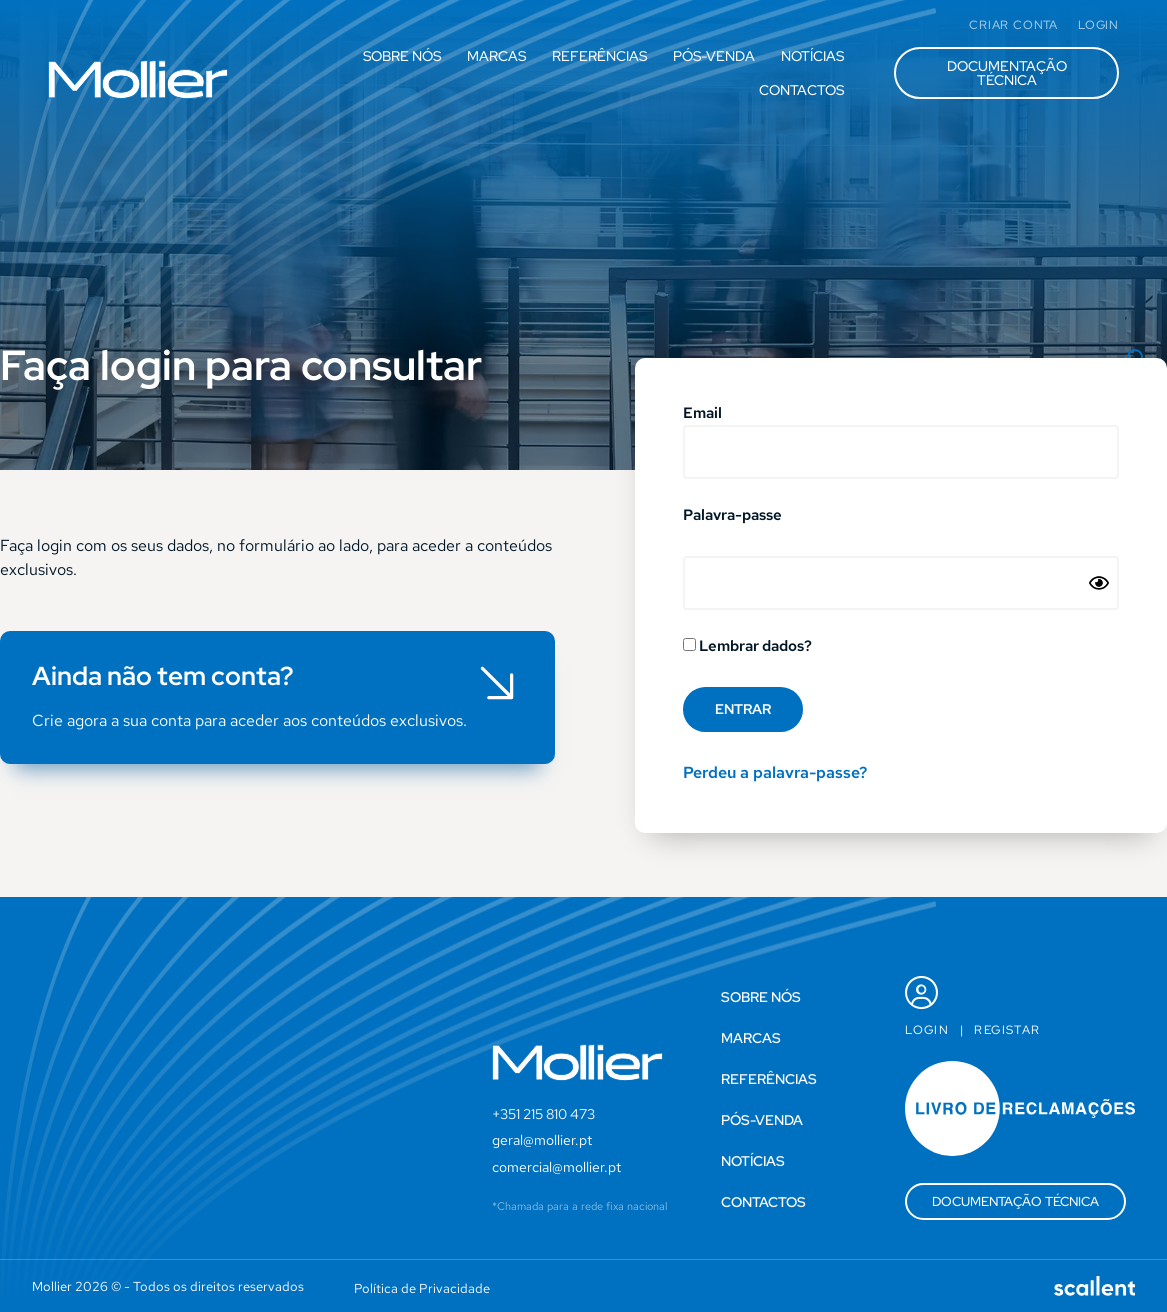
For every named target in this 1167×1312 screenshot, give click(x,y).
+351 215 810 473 (543, 1114)
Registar (1007, 1030)
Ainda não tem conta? (163, 676)
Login (927, 1030)
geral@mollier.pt (542, 1140)
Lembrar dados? (747, 647)
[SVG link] (138, 79)
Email (702, 414)
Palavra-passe (732, 516)
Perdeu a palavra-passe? (775, 772)
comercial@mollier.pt (556, 1167)
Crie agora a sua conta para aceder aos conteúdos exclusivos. (249, 720)
